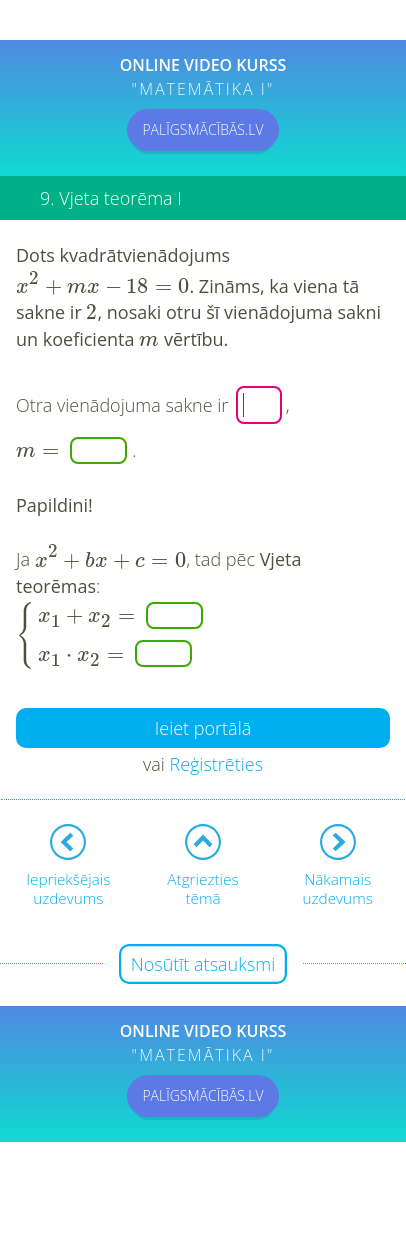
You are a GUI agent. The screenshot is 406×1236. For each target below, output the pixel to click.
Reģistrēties (216, 764)
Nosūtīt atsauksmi (203, 964)
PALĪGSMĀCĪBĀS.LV (202, 129)
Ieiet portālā (203, 728)
